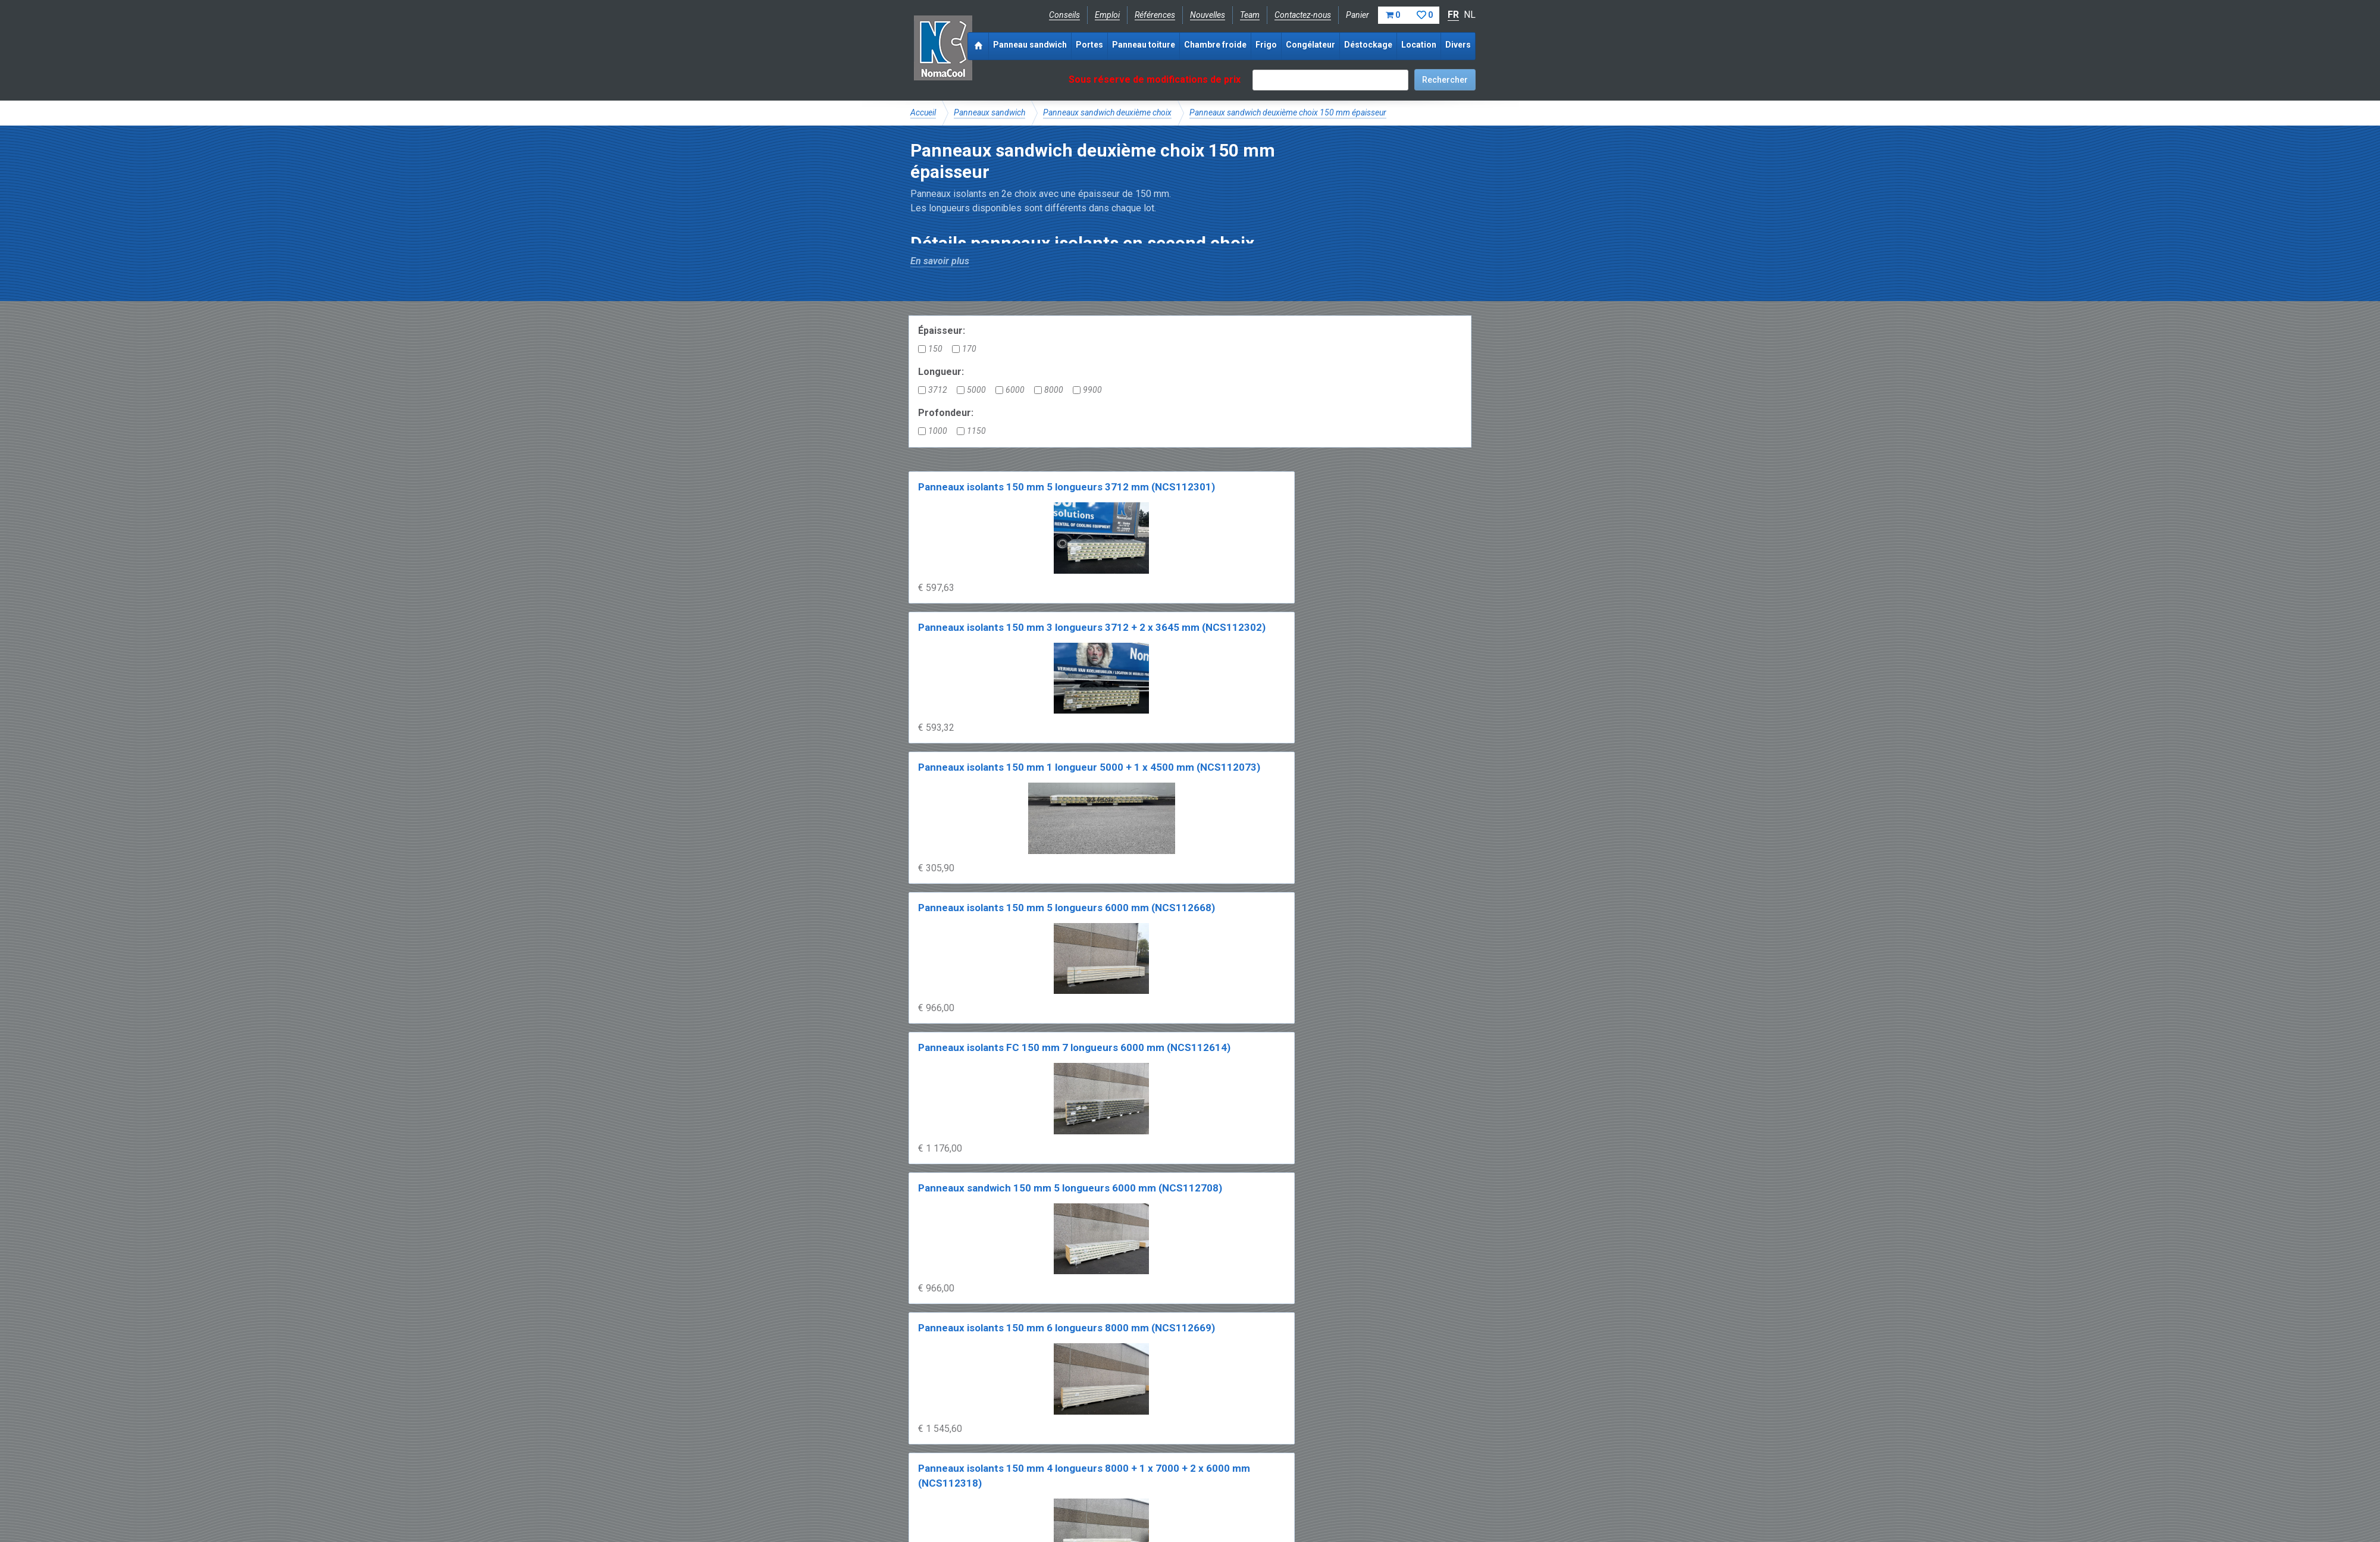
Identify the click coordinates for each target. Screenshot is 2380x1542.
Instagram (1005, 1470)
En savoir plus (939, 261)
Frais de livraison (1232, 1431)
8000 (1048, 390)
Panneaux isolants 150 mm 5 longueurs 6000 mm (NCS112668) (1399, 502)
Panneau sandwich (1030, 44)
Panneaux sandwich (989, 112)
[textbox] (1330, 80)
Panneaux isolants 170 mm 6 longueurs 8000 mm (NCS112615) (1114, 1245)
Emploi (1107, 15)
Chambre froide (1215, 44)
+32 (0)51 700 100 (1183, 1471)
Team (1250, 15)
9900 (1087, 390)
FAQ (919, 1444)
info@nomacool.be (1086, 1470)
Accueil (923, 112)
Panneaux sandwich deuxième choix (1107, 112)
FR (1453, 14)
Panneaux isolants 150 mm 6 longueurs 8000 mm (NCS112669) (1257, 688)
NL (1470, 14)
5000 (971, 390)
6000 (1010, 390)
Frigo (1266, 44)
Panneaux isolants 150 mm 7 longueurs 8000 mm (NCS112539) (1114, 873)
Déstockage (1368, 44)
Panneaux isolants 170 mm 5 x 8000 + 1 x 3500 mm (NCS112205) (973, 1245)
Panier (1392, 15)
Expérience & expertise (1081, 1431)
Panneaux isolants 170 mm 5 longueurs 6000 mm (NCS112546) (971, 1059)
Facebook (941, 1470)
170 (964, 349)
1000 (932, 431)
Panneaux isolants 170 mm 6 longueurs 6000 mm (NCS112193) (1257, 1059)
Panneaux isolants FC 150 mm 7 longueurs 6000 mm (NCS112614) (973, 688)
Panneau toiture (1143, 44)
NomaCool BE (937, 1431)
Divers (1458, 44)
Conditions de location (1113, 1498)
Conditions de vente (1023, 1498)
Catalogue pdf (1162, 1431)
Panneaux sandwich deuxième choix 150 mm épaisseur (1287, 112)
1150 (971, 431)
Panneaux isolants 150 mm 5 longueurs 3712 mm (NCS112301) (971, 502)
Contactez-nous (1302, 15)
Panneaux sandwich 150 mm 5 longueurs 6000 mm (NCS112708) (1117, 688)
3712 (932, 390)
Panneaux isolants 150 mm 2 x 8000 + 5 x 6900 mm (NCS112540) (1259, 873)
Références (1155, 15)
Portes (1089, 44)
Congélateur (1310, 44)
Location (1418, 44)
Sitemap (1183, 1498)
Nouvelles (1207, 15)
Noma (942, 47)
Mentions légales (942, 1498)
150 (930, 349)
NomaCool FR (1001, 1431)
